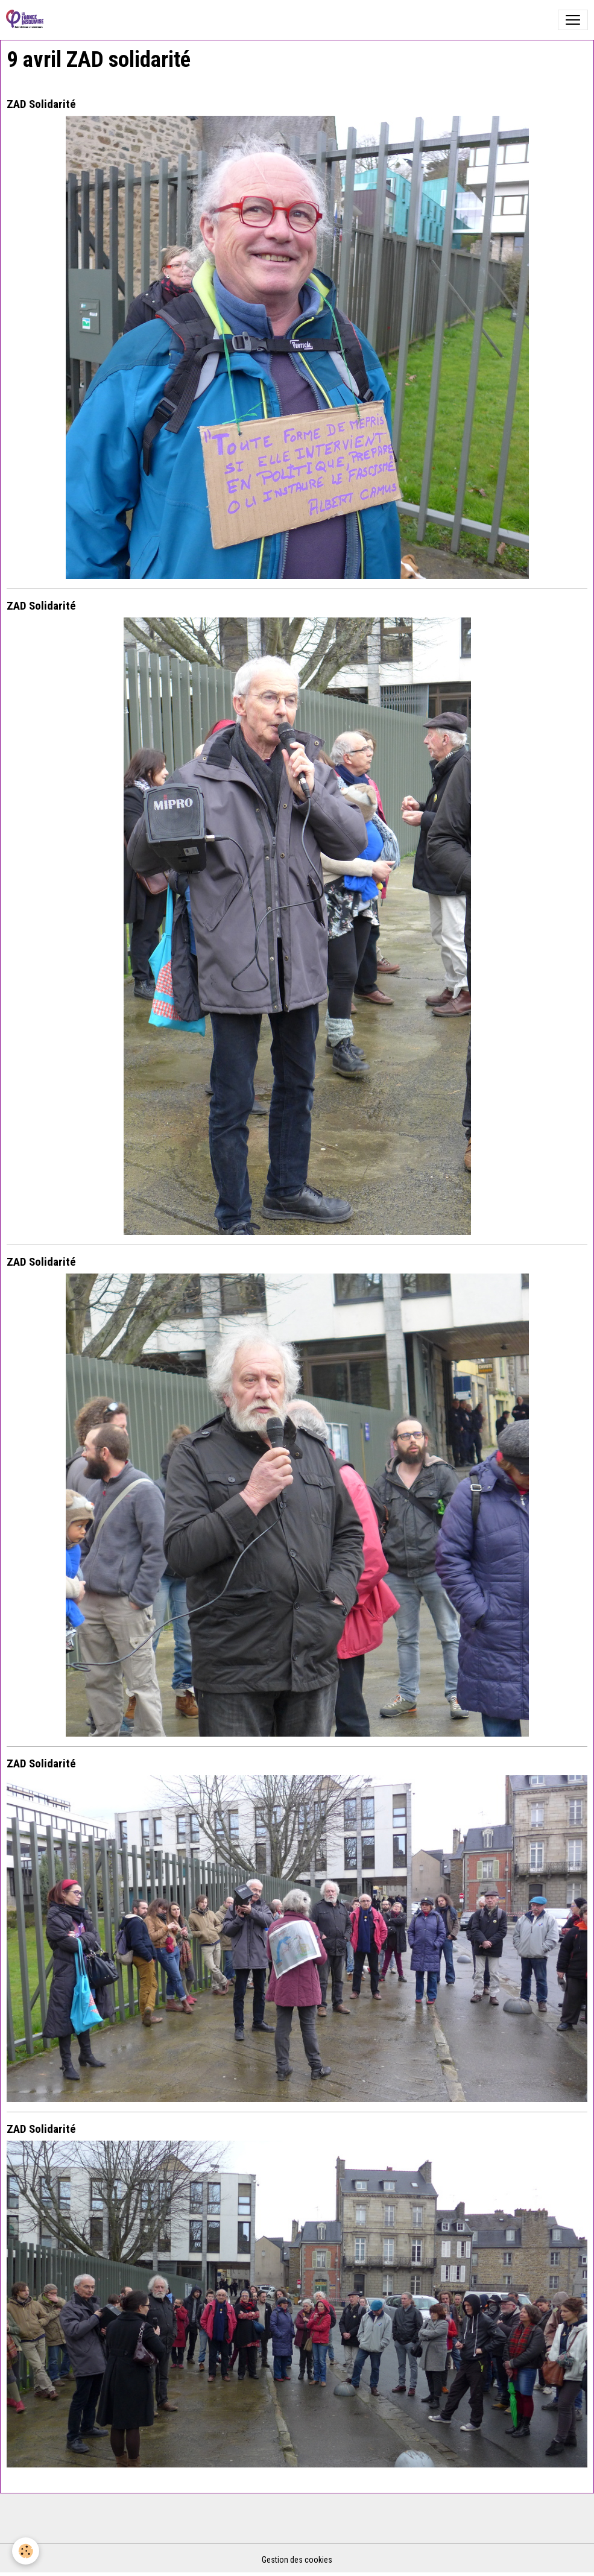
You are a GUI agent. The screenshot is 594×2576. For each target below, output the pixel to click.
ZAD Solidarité (41, 104)
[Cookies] (25, 2551)
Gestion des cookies (297, 2560)
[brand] (27, 20)
